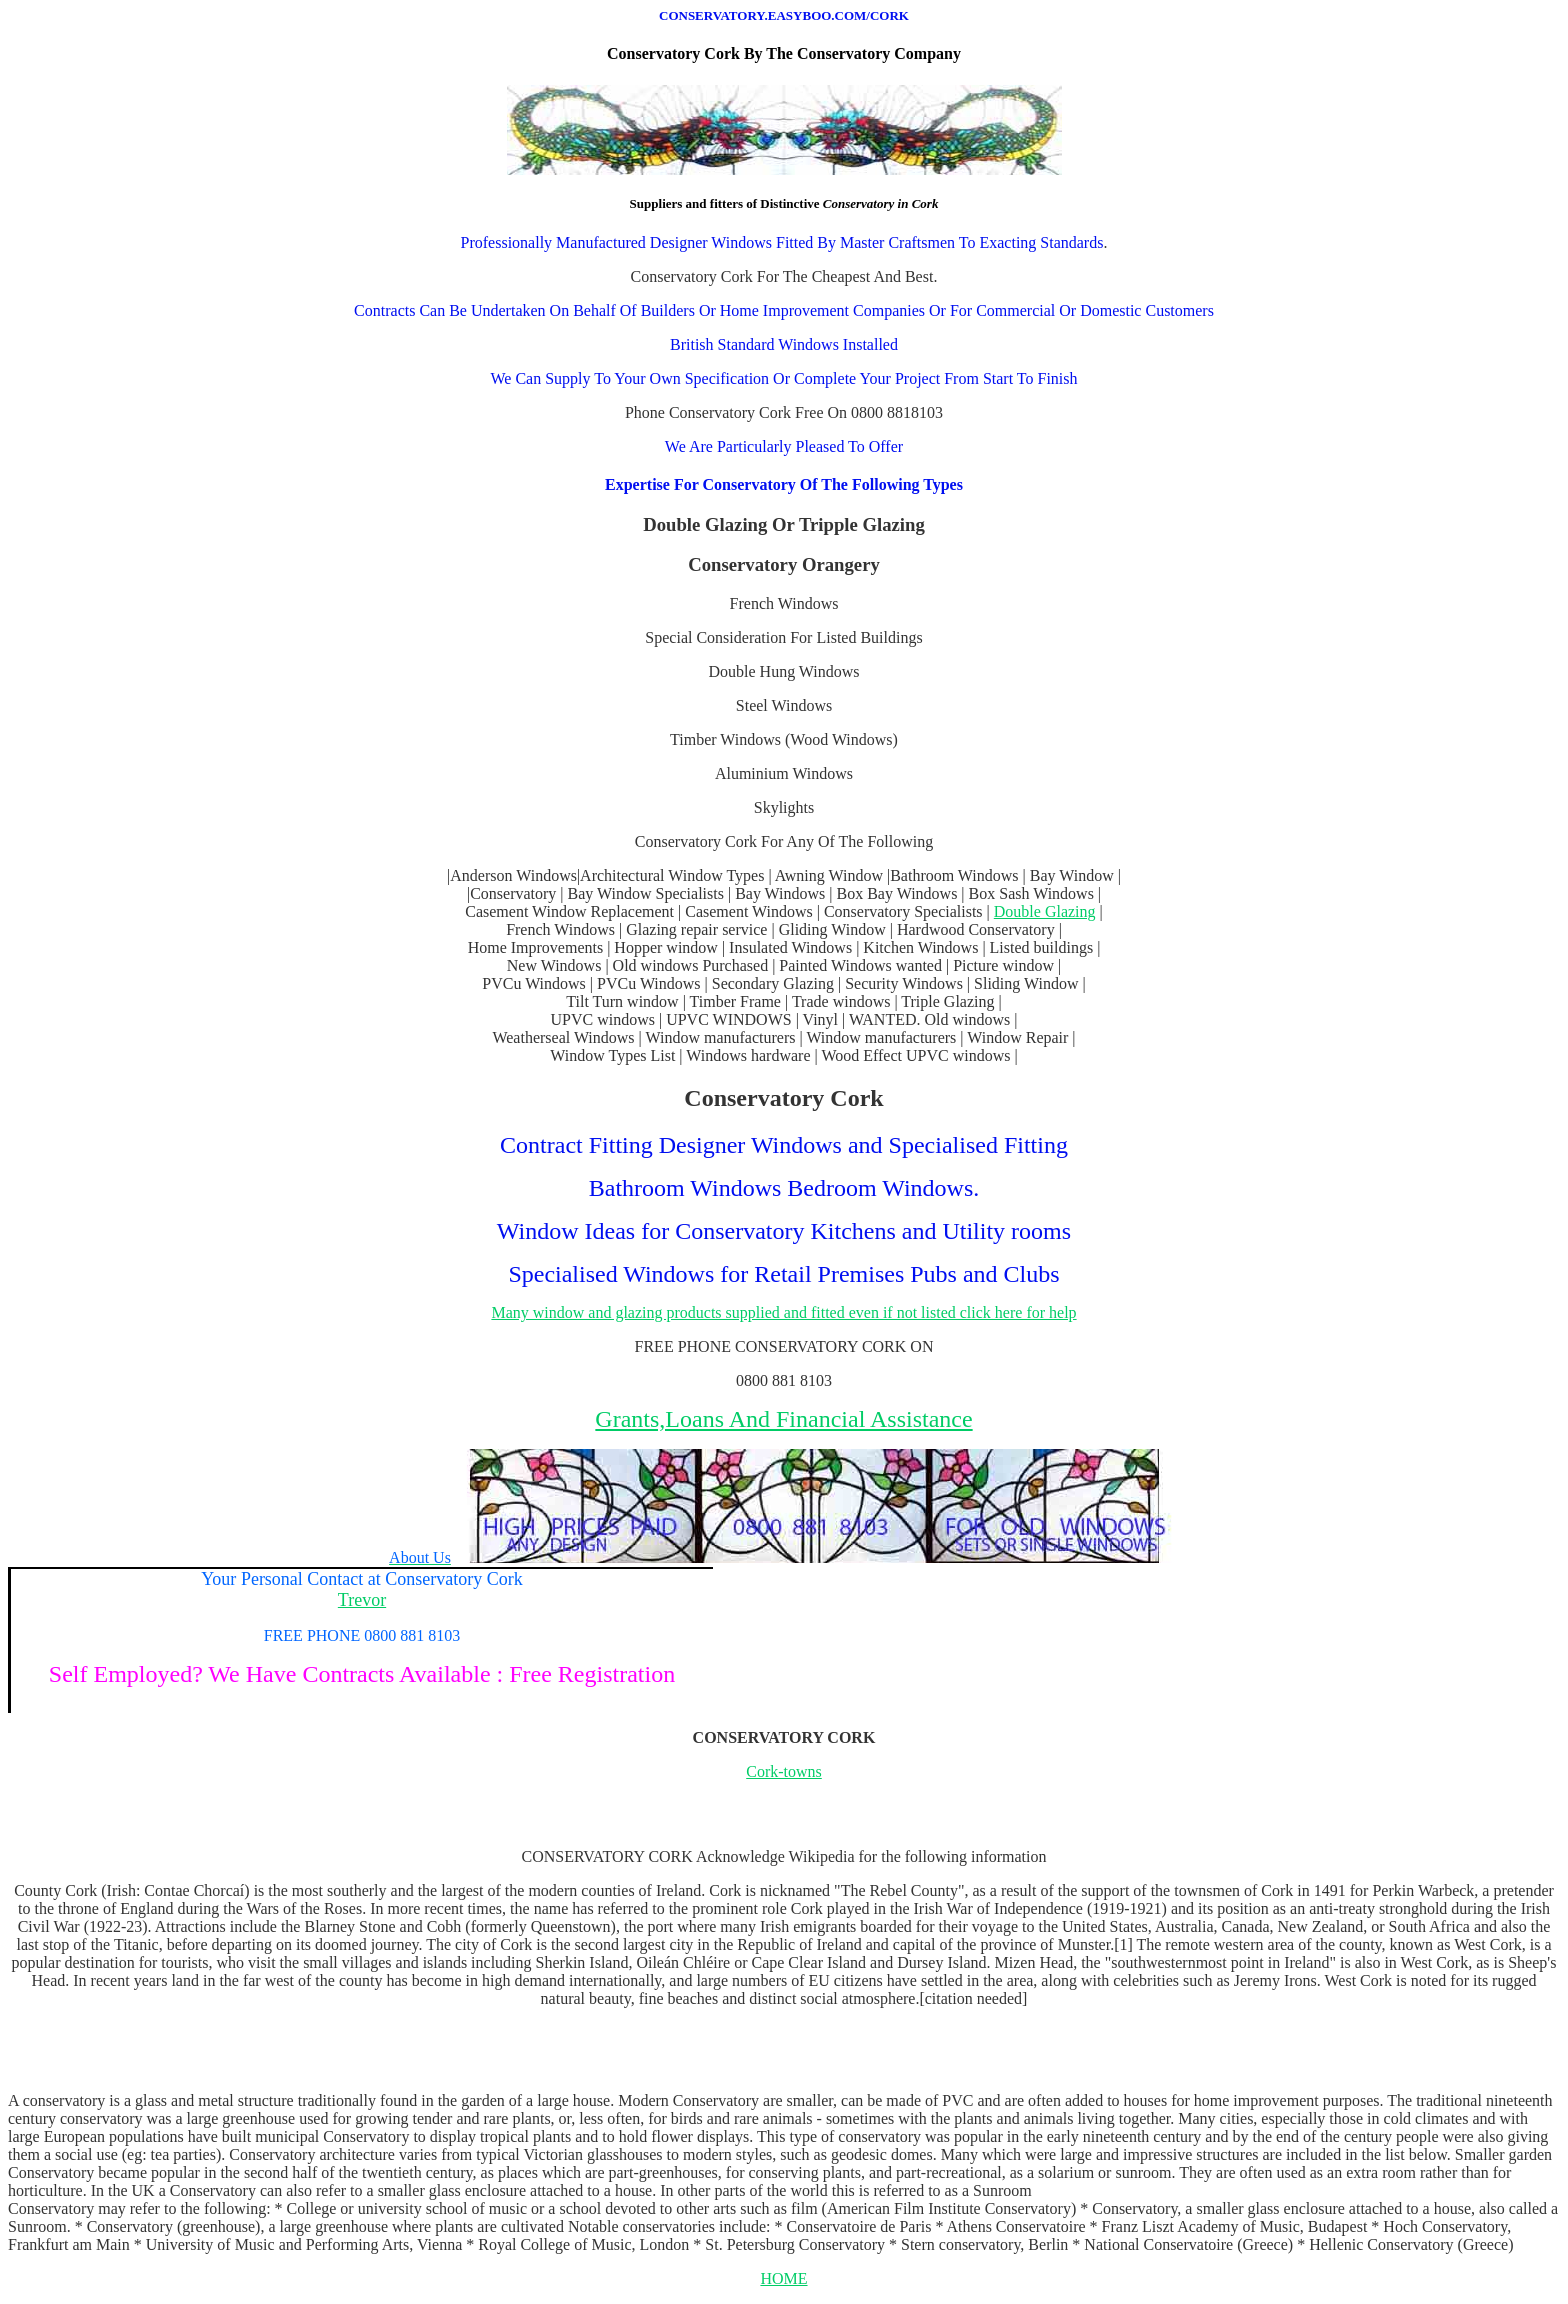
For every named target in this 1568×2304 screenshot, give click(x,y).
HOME (783, 2278)
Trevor (362, 1600)
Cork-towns (784, 1771)
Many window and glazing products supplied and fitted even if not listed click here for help (783, 1312)
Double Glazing (1045, 911)
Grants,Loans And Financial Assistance (783, 1419)
